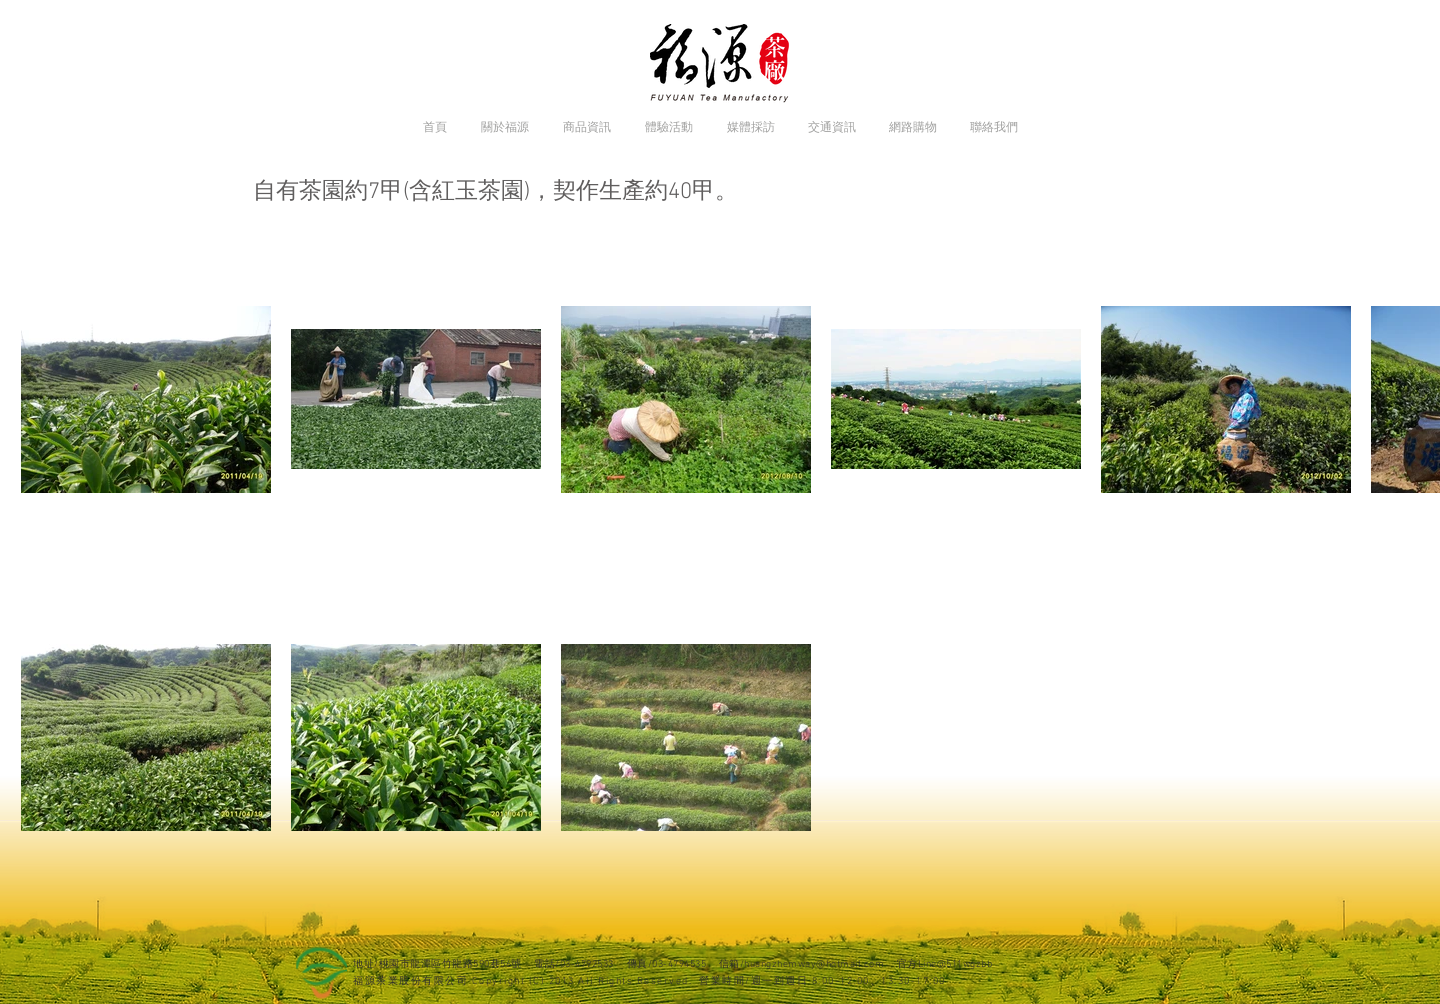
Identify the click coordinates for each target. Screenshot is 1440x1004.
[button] (505, 127)
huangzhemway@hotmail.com (814, 964)
